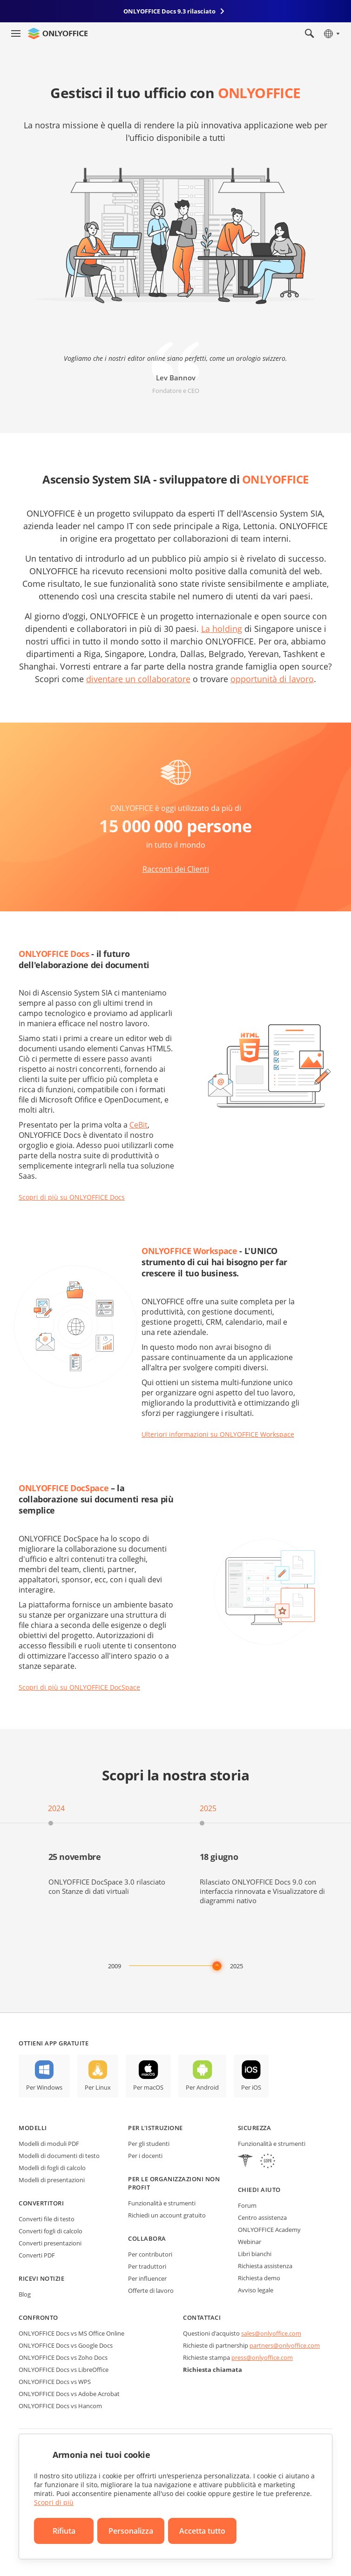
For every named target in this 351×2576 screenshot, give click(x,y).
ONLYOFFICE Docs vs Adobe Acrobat (69, 2394)
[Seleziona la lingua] (331, 33)
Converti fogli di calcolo (50, 2231)
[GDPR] (267, 2162)
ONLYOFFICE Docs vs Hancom (60, 2406)
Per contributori (150, 2254)
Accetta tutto (202, 2531)
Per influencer (147, 2278)
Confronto (38, 2317)
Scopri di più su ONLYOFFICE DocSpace (79, 1687)
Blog (25, 2294)
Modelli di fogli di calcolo (52, 2168)
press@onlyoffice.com (262, 2357)
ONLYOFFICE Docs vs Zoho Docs (63, 2357)
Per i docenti (145, 2155)
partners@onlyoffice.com (285, 2345)
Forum (247, 2205)
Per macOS (148, 2087)
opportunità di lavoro (272, 678)
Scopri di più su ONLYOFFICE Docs (72, 1197)
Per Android (202, 2087)
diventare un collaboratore (138, 678)
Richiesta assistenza (265, 2266)
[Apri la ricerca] (309, 33)
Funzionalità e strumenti (162, 2203)
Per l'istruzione (155, 2128)
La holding (221, 628)
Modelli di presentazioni (52, 2180)
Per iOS (251, 2087)
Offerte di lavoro (151, 2290)
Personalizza (130, 2531)
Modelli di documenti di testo (59, 2155)
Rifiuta (64, 2531)
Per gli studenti (148, 2143)
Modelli (33, 2128)
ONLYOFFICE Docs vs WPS (55, 2381)
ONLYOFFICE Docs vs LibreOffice (63, 2369)
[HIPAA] (245, 2162)
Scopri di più (54, 2502)
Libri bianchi (254, 2254)
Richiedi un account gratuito (167, 2215)
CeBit (138, 1125)
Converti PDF (37, 2255)
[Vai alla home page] (58, 33)
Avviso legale (255, 2290)
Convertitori (41, 2203)
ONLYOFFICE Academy (269, 2229)
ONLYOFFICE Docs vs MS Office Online (71, 2333)
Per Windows (44, 2087)
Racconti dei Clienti (175, 869)
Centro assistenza (262, 2217)
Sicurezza (254, 2128)
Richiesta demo (259, 2278)
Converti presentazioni (50, 2243)
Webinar (249, 2241)
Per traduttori (147, 2266)
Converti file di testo (46, 2219)
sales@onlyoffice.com (271, 2333)
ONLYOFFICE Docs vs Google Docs (66, 2345)
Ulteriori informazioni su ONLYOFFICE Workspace (218, 1434)
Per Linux (98, 2087)
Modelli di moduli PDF (49, 2143)
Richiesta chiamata (212, 2369)
